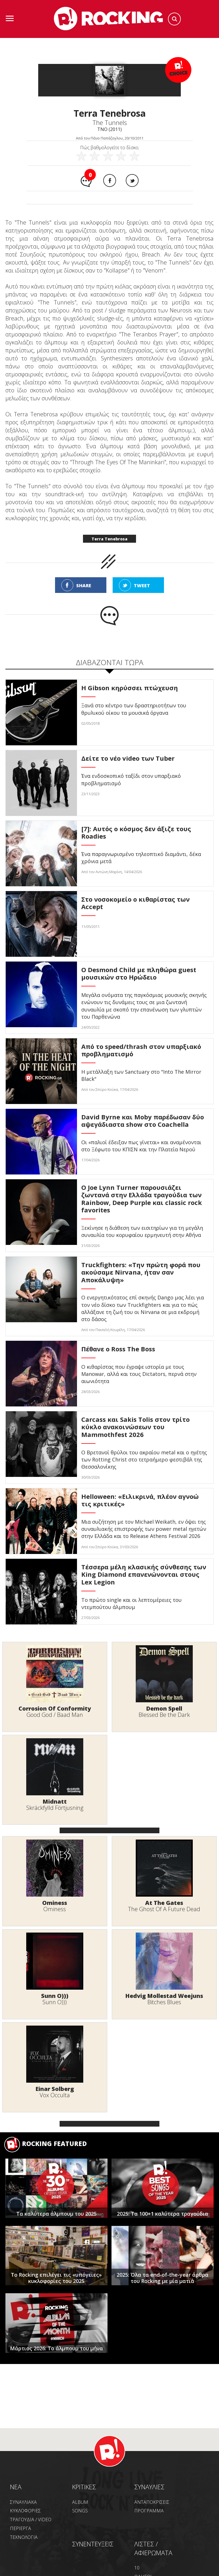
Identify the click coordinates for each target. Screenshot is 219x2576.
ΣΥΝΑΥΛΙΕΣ (149, 2486)
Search (174, 19)
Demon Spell (164, 1708)
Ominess (54, 1903)
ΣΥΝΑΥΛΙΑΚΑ (23, 2502)
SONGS (80, 2511)
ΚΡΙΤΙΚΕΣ (84, 2486)
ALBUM (80, 2502)
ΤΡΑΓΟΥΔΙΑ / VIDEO (30, 2519)
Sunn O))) (54, 1996)
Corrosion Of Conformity (55, 1708)
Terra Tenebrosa (109, 539)
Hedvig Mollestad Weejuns (164, 1996)
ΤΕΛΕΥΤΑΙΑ (56, 1634)
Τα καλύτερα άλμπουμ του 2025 (56, 2213)
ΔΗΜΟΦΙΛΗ (163, 1634)
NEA (15, 2486)
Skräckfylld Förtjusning (54, 1808)
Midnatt (54, 1801)
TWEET (142, 585)
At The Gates (164, 1903)
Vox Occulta (55, 2095)
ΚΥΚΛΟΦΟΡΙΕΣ (25, 2511)
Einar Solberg (54, 2089)
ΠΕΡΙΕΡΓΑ (20, 2528)
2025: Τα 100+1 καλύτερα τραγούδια (162, 2213)
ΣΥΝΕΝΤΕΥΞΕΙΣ (92, 2543)
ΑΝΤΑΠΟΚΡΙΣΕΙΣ (151, 2502)
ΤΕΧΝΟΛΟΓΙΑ (24, 2537)
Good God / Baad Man (55, 1715)
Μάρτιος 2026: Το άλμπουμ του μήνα (56, 2348)
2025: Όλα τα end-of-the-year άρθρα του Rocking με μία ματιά (162, 2277)
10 (136, 2568)
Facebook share (109, 180)
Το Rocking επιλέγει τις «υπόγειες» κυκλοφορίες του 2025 (56, 2277)
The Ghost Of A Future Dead (164, 1909)
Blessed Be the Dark (164, 1715)
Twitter (132, 180)
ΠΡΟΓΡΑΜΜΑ (149, 2511)
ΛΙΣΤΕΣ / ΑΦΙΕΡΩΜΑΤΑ (153, 2548)
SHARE (83, 585)
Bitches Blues (164, 2002)
